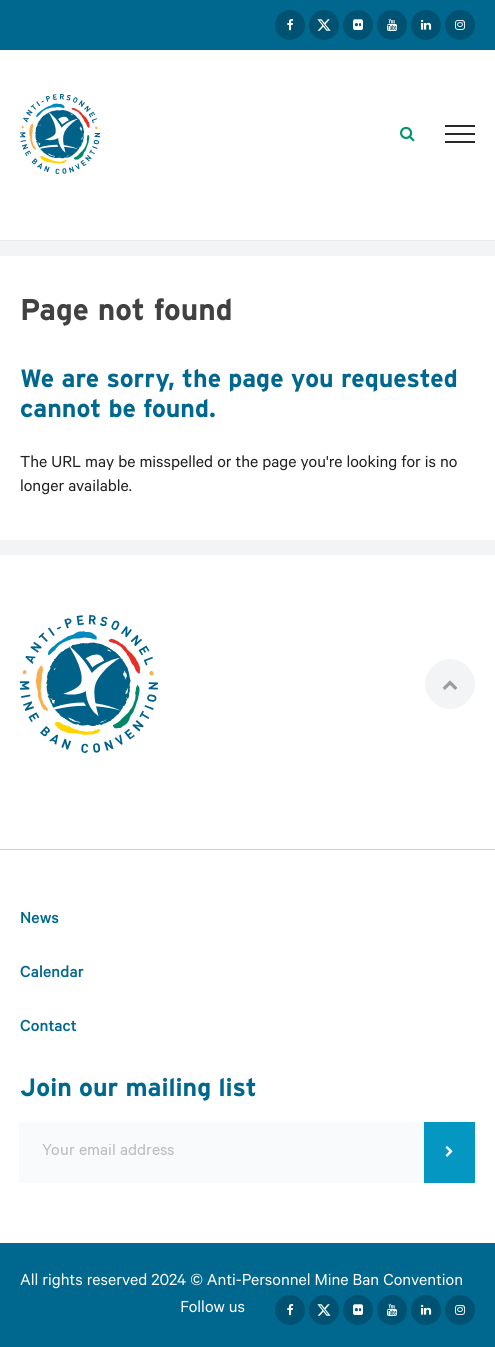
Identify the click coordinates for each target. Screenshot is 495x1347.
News (39, 922)
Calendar (52, 976)
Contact (48, 1030)
